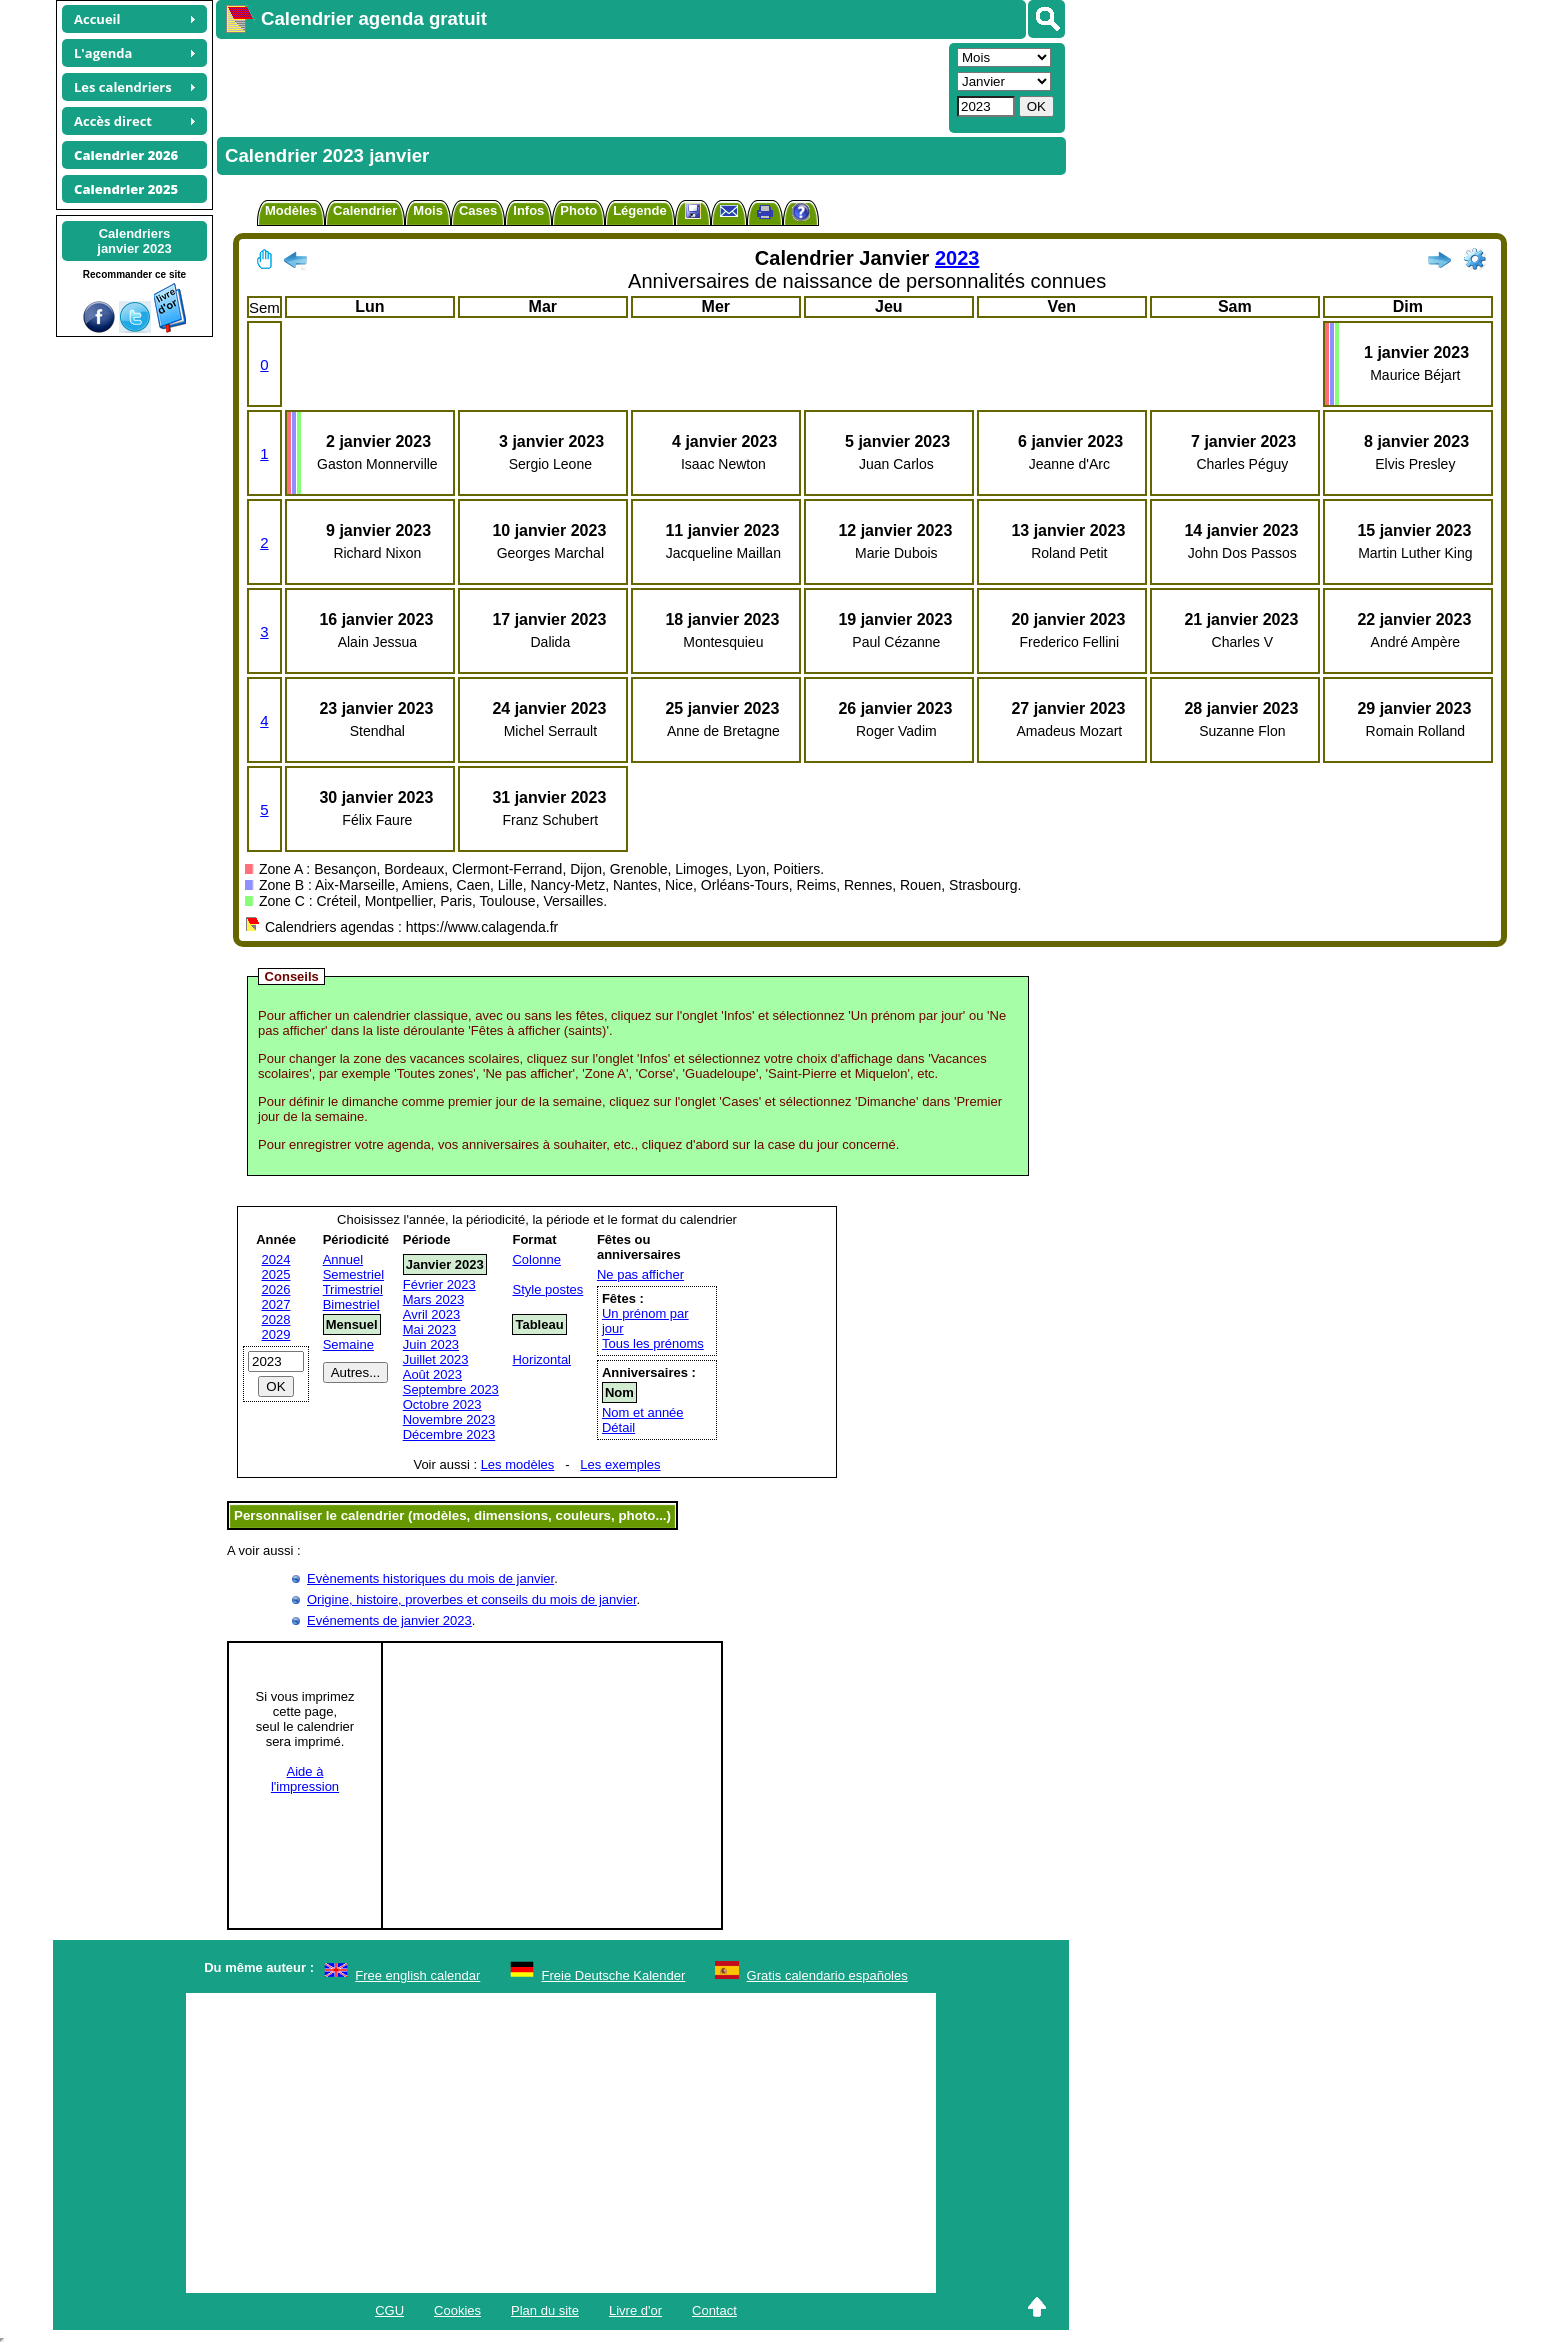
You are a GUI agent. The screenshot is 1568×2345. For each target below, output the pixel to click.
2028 (276, 1319)
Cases (478, 210)
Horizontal (541, 1359)
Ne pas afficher (640, 1274)
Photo (578, 210)
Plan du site (545, 2310)
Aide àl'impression (305, 1779)
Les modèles (518, 1464)
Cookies (457, 2310)
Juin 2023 (431, 1344)
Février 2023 (439, 1284)
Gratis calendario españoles (827, 1975)
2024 (276, 1259)
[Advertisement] (580, 86)
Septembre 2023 (451, 1389)
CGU (389, 2310)
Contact (714, 2310)
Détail (618, 1427)
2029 (276, 1334)
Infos (528, 210)
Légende (639, 210)
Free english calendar (417, 1975)
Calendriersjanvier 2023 (134, 241)
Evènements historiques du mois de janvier (430, 1578)
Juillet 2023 (436, 1359)
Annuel (343, 1259)
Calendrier (365, 210)
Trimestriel (353, 1289)
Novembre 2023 (449, 1419)
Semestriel (353, 1274)
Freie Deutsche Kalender (614, 1975)
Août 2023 (432, 1374)
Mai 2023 (429, 1329)
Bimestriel (351, 1304)
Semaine (348, 1344)
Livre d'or (635, 2310)
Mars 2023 (433, 1299)
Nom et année (643, 1412)
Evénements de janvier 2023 (389, 1620)
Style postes (547, 1289)
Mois (428, 210)
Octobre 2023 (442, 1404)
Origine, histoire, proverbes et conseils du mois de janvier (472, 1599)
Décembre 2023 (449, 1434)
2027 (276, 1304)
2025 (276, 1274)
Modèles (291, 210)
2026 (276, 1289)
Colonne (536, 1259)
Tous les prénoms (653, 1343)
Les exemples (620, 1464)
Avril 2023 (432, 1314)
